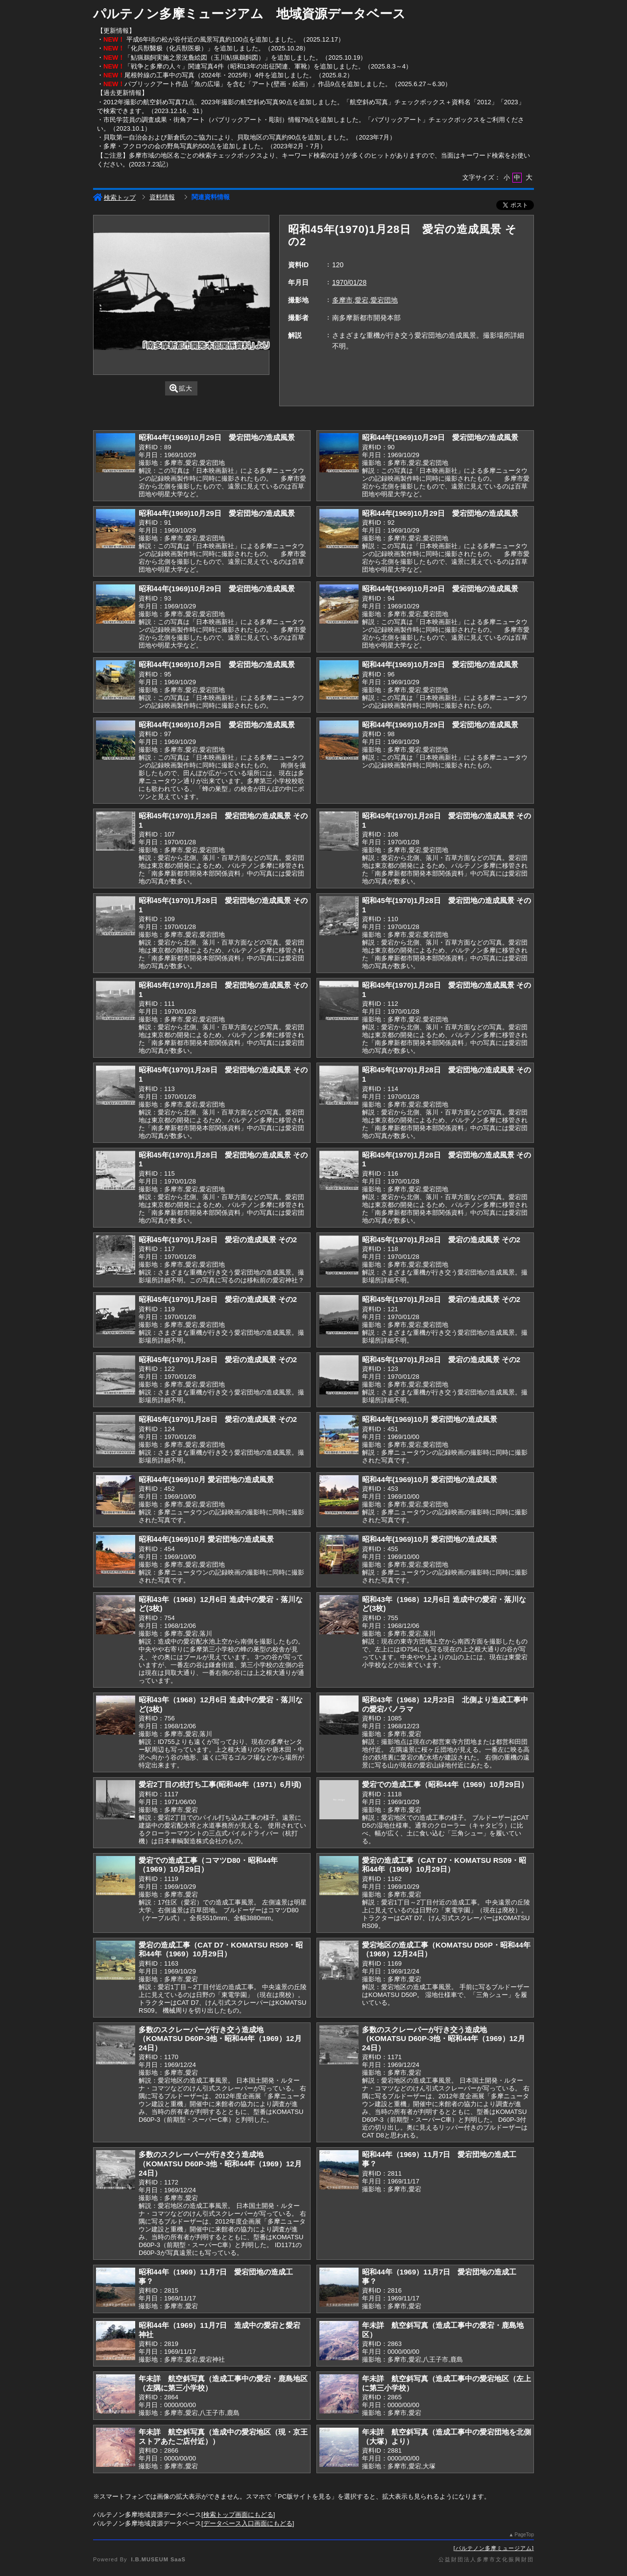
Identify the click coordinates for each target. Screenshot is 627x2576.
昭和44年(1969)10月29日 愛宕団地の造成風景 (217, 437)
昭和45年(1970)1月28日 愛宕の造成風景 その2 (218, 1239)
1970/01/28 (349, 282)
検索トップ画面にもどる (238, 2514)
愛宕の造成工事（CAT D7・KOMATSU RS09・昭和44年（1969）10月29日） (444, 1865)
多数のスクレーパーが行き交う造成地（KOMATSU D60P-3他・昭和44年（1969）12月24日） (220, 2038)
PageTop (524, 2534)
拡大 (181, 388)
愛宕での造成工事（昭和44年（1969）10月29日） (445, 1784)
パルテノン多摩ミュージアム (494, 2548)
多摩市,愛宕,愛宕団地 (365, 300)
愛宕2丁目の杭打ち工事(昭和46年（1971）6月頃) (220, 1784)
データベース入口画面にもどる (247, 2523)
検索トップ (114, 197)
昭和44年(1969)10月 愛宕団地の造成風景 (429, 1419)
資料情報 (162, 197)
